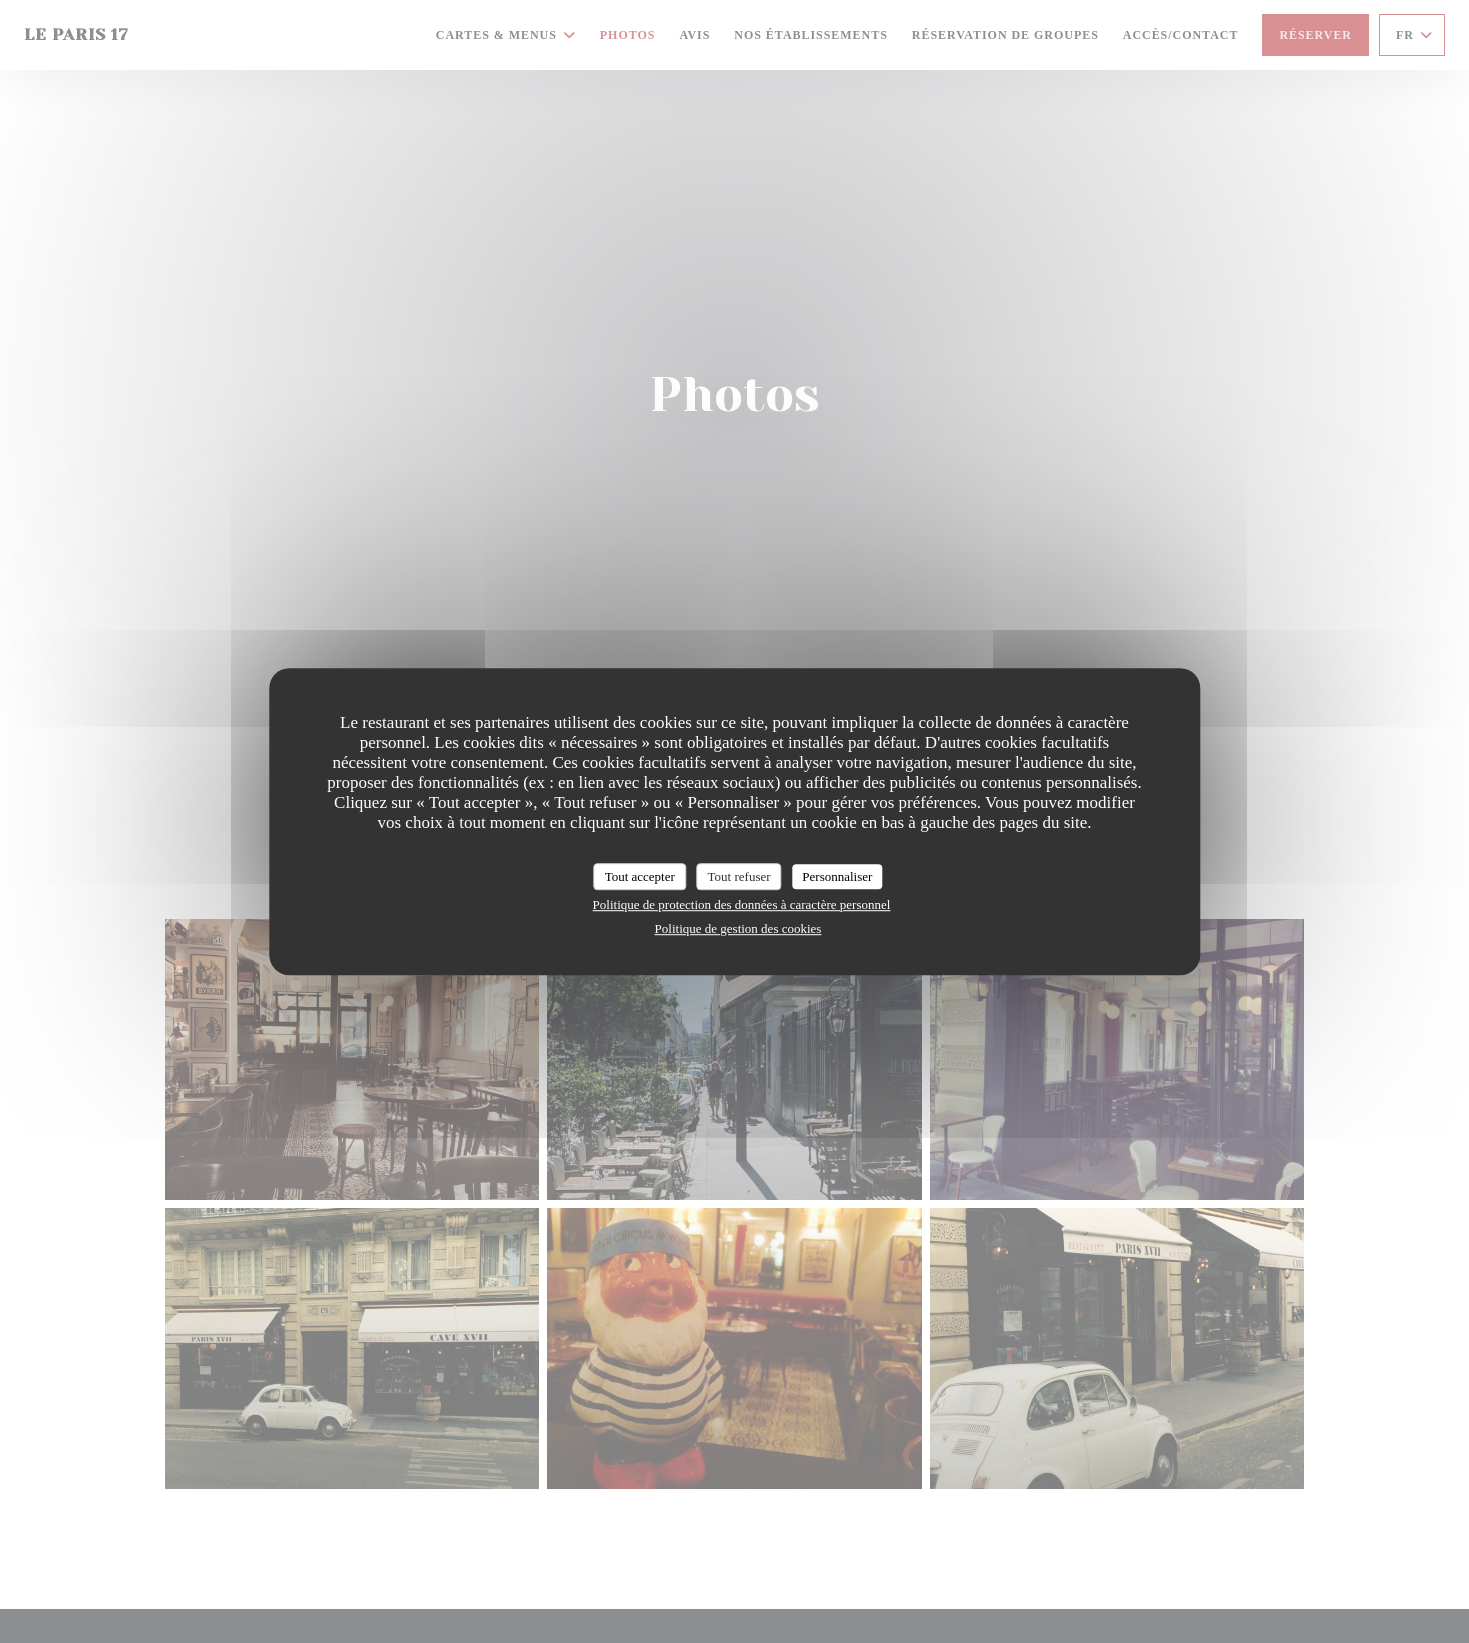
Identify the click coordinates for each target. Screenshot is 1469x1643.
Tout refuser (739, 876)
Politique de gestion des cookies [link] (738, 928)
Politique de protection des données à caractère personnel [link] (742, 904)
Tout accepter (640, 876)
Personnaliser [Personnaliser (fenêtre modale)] (837, 876)
